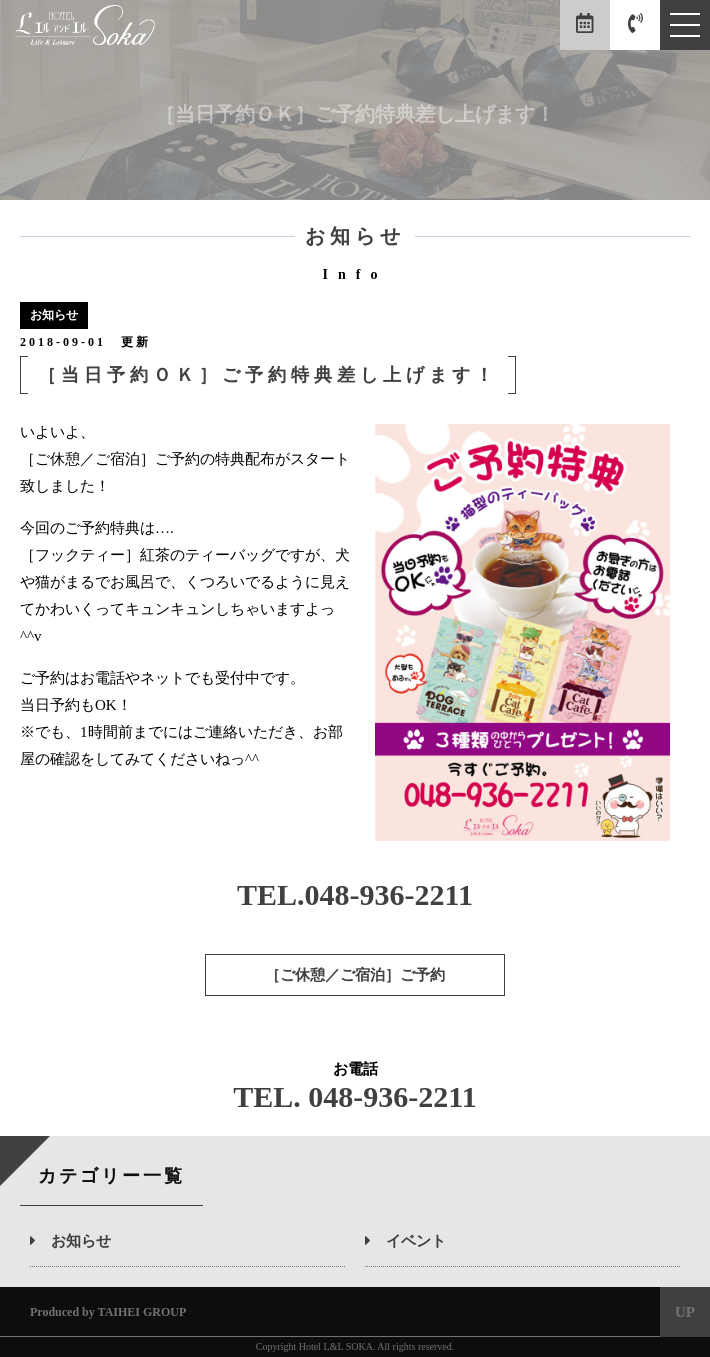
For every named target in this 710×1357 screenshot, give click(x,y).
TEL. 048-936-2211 (354, 1096)
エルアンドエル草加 (85, 30)
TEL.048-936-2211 (355, 894)
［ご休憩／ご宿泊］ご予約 (355, 975)
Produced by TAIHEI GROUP (108, 1312)
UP (685, 1312)
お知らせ (70, 1241)
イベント (405, 1241)
